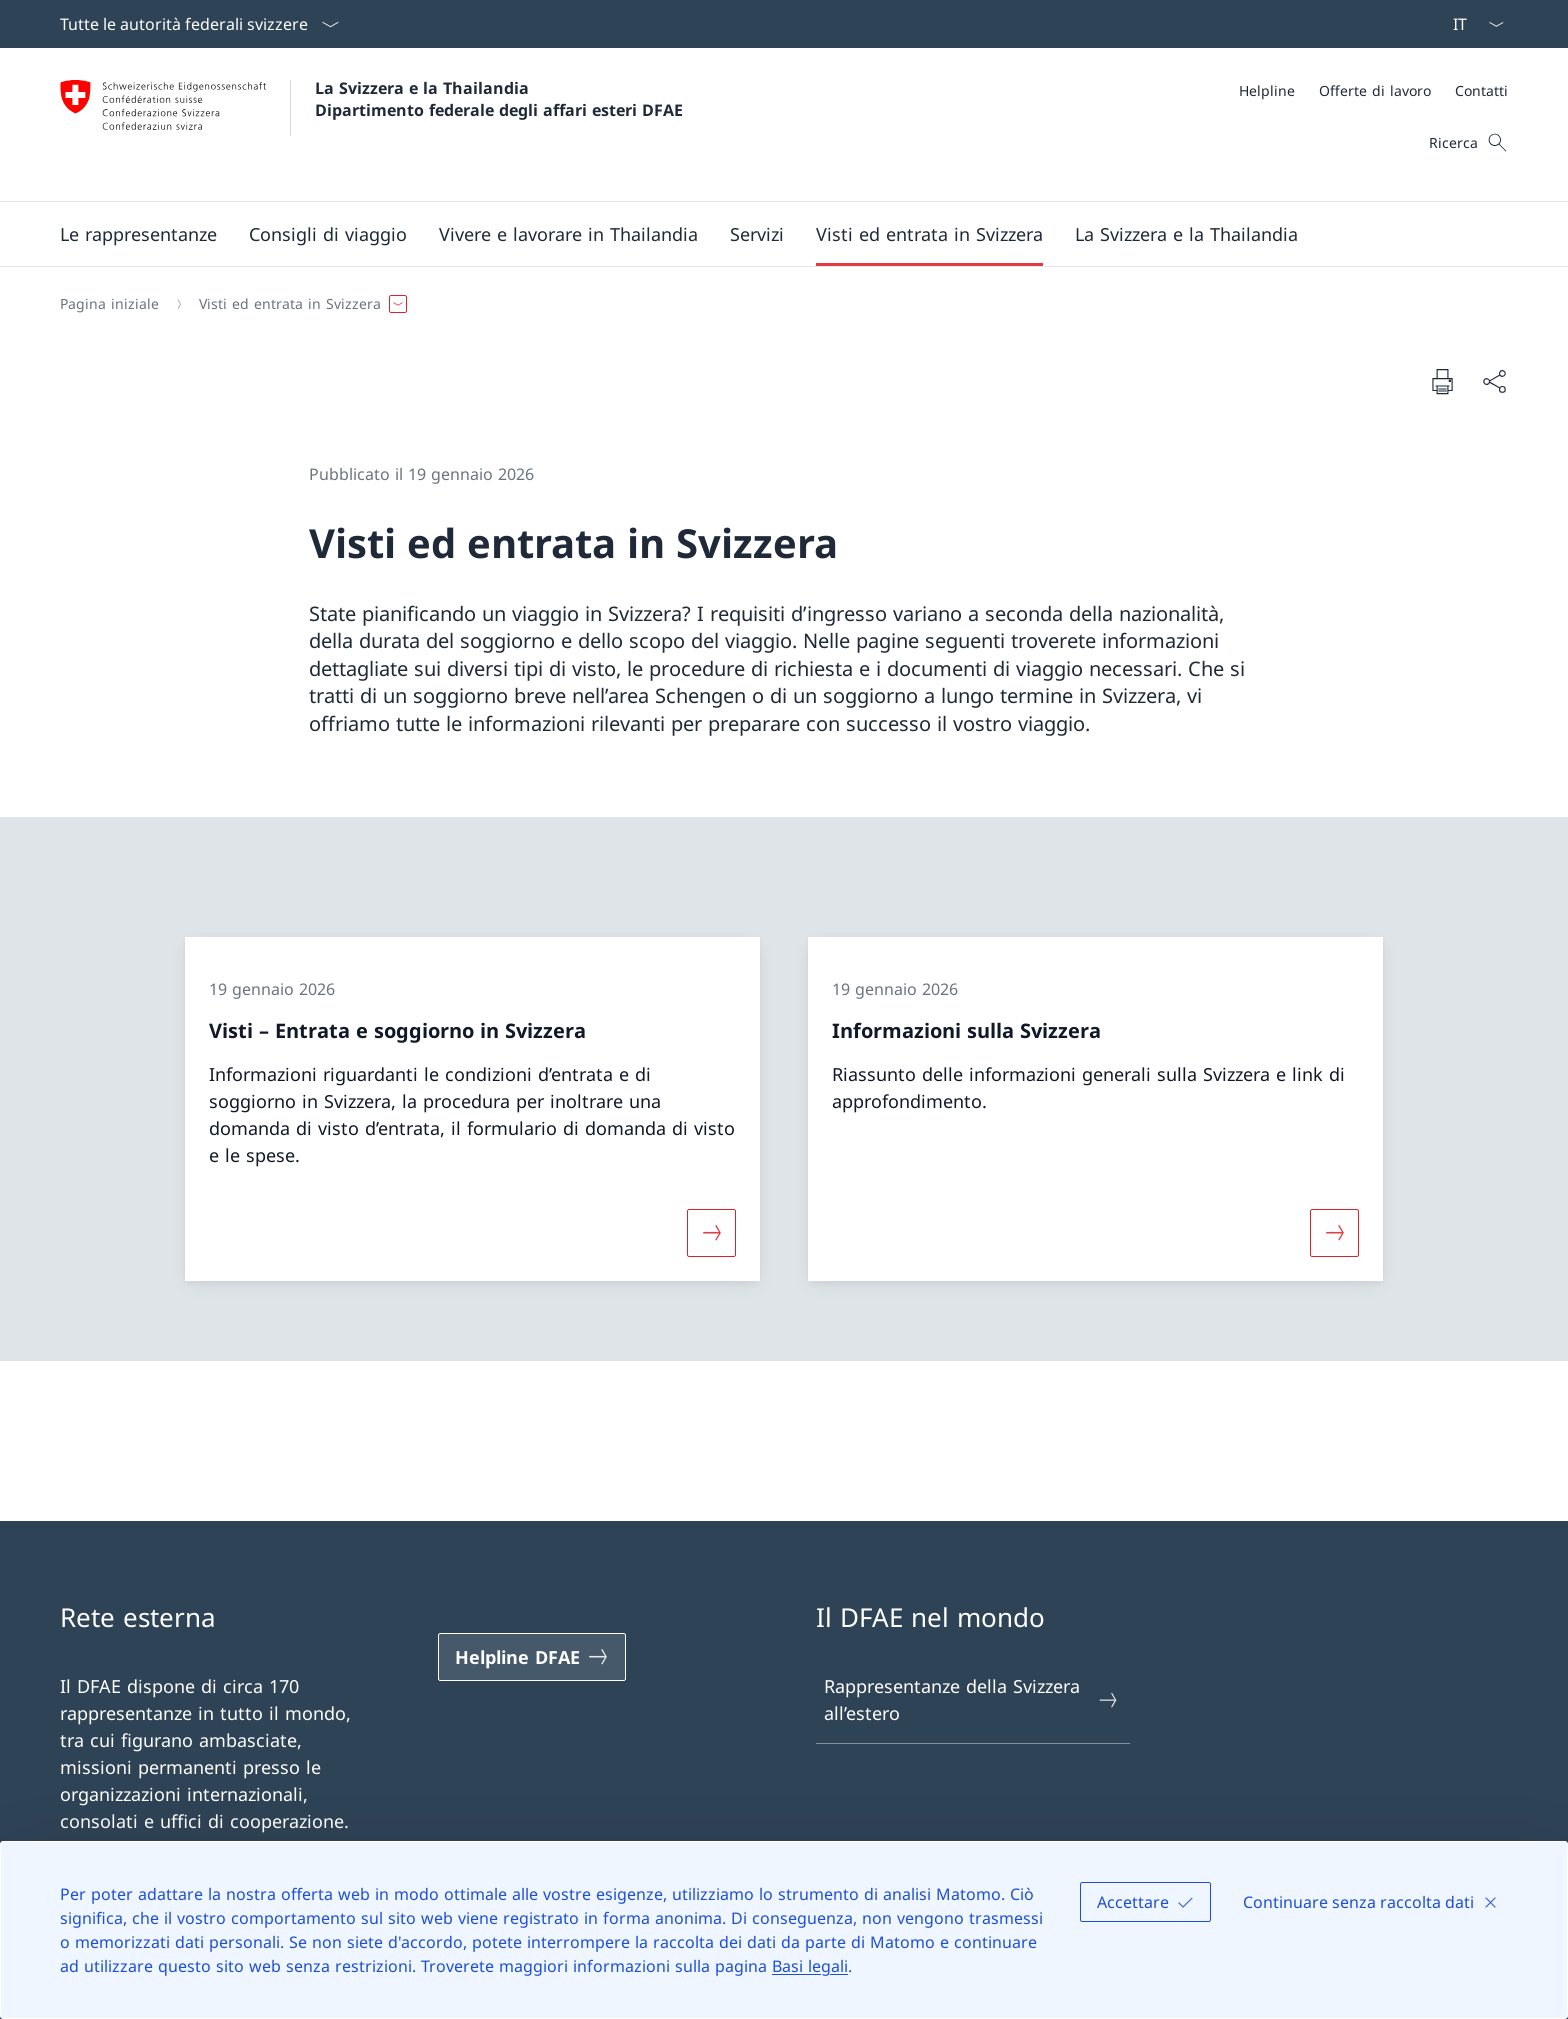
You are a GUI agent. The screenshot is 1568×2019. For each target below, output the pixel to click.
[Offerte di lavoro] (1375, 90)
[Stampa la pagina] (1442, 381)
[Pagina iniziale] (109, 304)
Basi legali (810, 1966)
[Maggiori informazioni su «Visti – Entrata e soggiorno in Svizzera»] (711, 1233)
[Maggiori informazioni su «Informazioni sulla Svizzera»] (1335, 1233)
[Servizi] (757, 234)
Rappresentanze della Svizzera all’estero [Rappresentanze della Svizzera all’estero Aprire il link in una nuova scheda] (972, 1699)
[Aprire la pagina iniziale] (371, 124)
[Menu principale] (768, 234)
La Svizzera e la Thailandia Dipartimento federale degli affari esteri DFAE (499, 99)
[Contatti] (1481, 90)
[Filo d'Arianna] (776, 304)
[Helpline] (1267, 90)
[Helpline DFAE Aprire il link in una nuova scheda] (532, 1657)
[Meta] (1373, 90)
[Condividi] (1494, 381)
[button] (138, 234)
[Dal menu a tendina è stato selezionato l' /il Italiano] (1472, 24)
